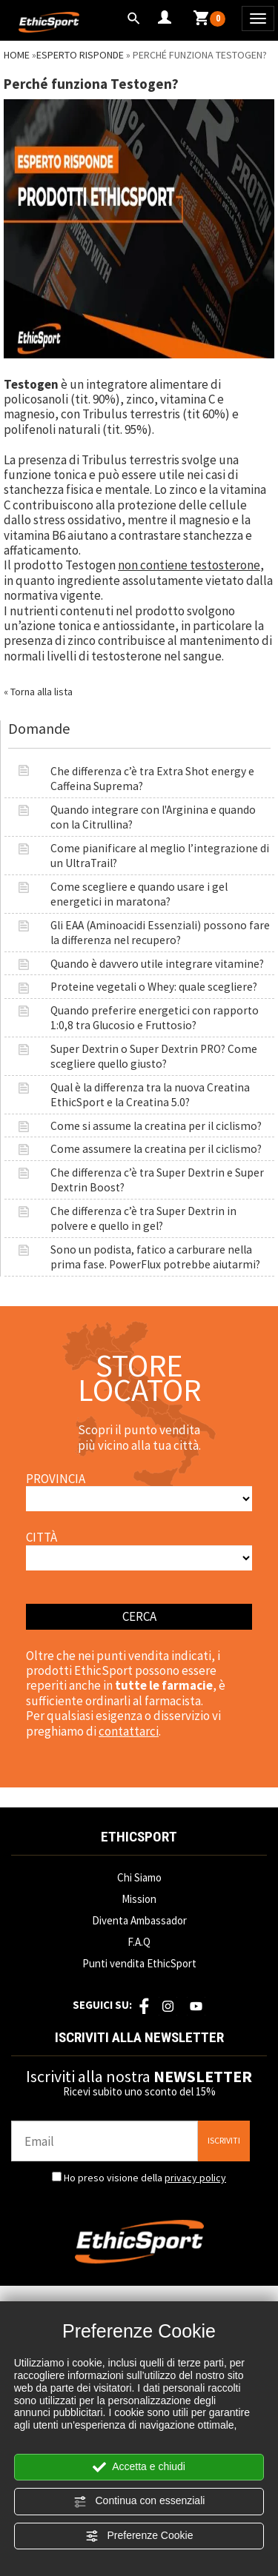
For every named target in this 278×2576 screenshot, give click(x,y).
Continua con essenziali (139, 2501)
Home (17, 54)
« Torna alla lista (38, 691)
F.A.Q (139, 1942)
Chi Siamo (139, 1877)
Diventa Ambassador (139, 1920)
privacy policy (195, 2177)
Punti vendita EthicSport (139, 1963)
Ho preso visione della (145, 2177)
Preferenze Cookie (139, 2536)
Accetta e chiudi (139, 2467)
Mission (139, 1899)
